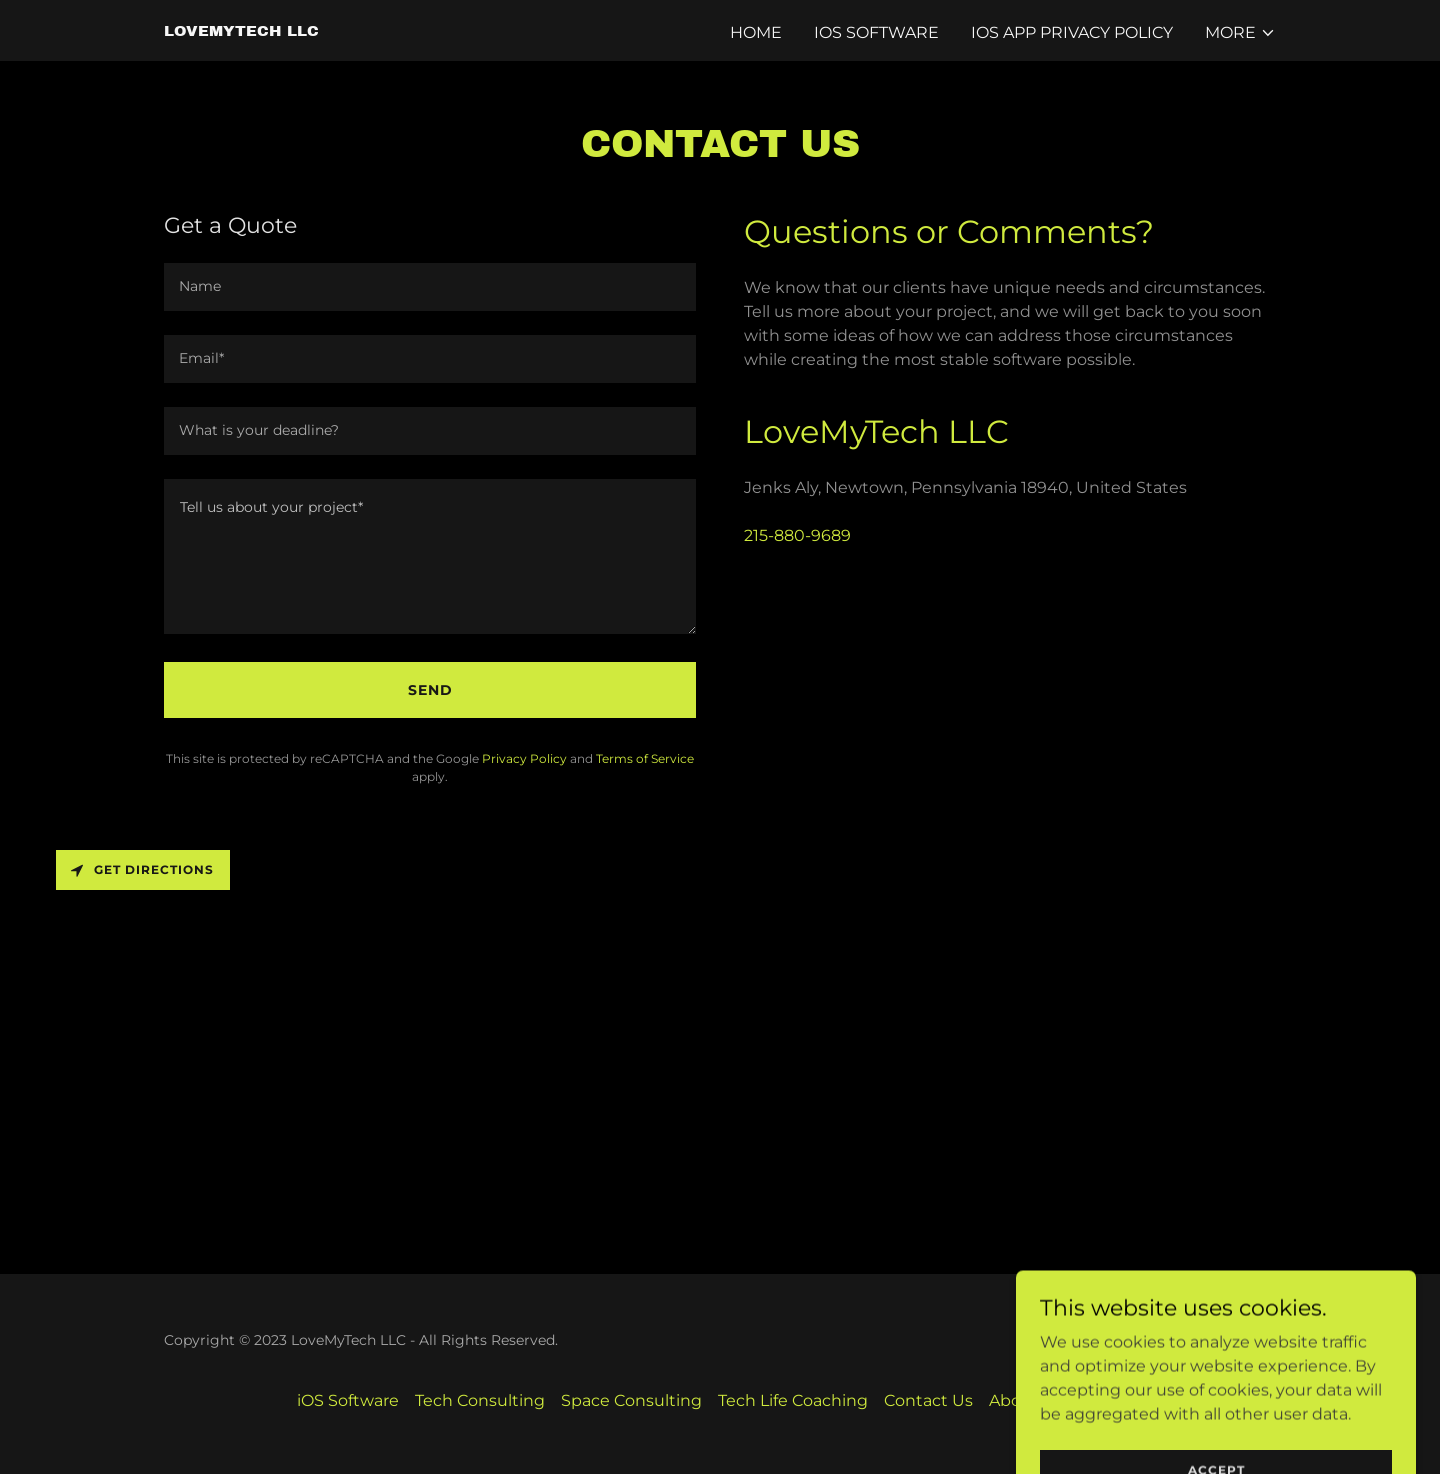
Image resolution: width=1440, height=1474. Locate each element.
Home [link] (756, 32)
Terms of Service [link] (645, 758)
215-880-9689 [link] (797, 535)
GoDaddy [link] (1243, 1340)
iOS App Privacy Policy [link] (1072, 32)
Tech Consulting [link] (480, 1400)
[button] (1240, 33)
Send (430, 690)
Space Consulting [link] (631, 1400)
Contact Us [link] (928, 1400)
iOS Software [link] (876, 32)
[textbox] (430, 287)
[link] (241, 30)
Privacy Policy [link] (524, 758)
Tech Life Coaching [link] (793, 1400)
